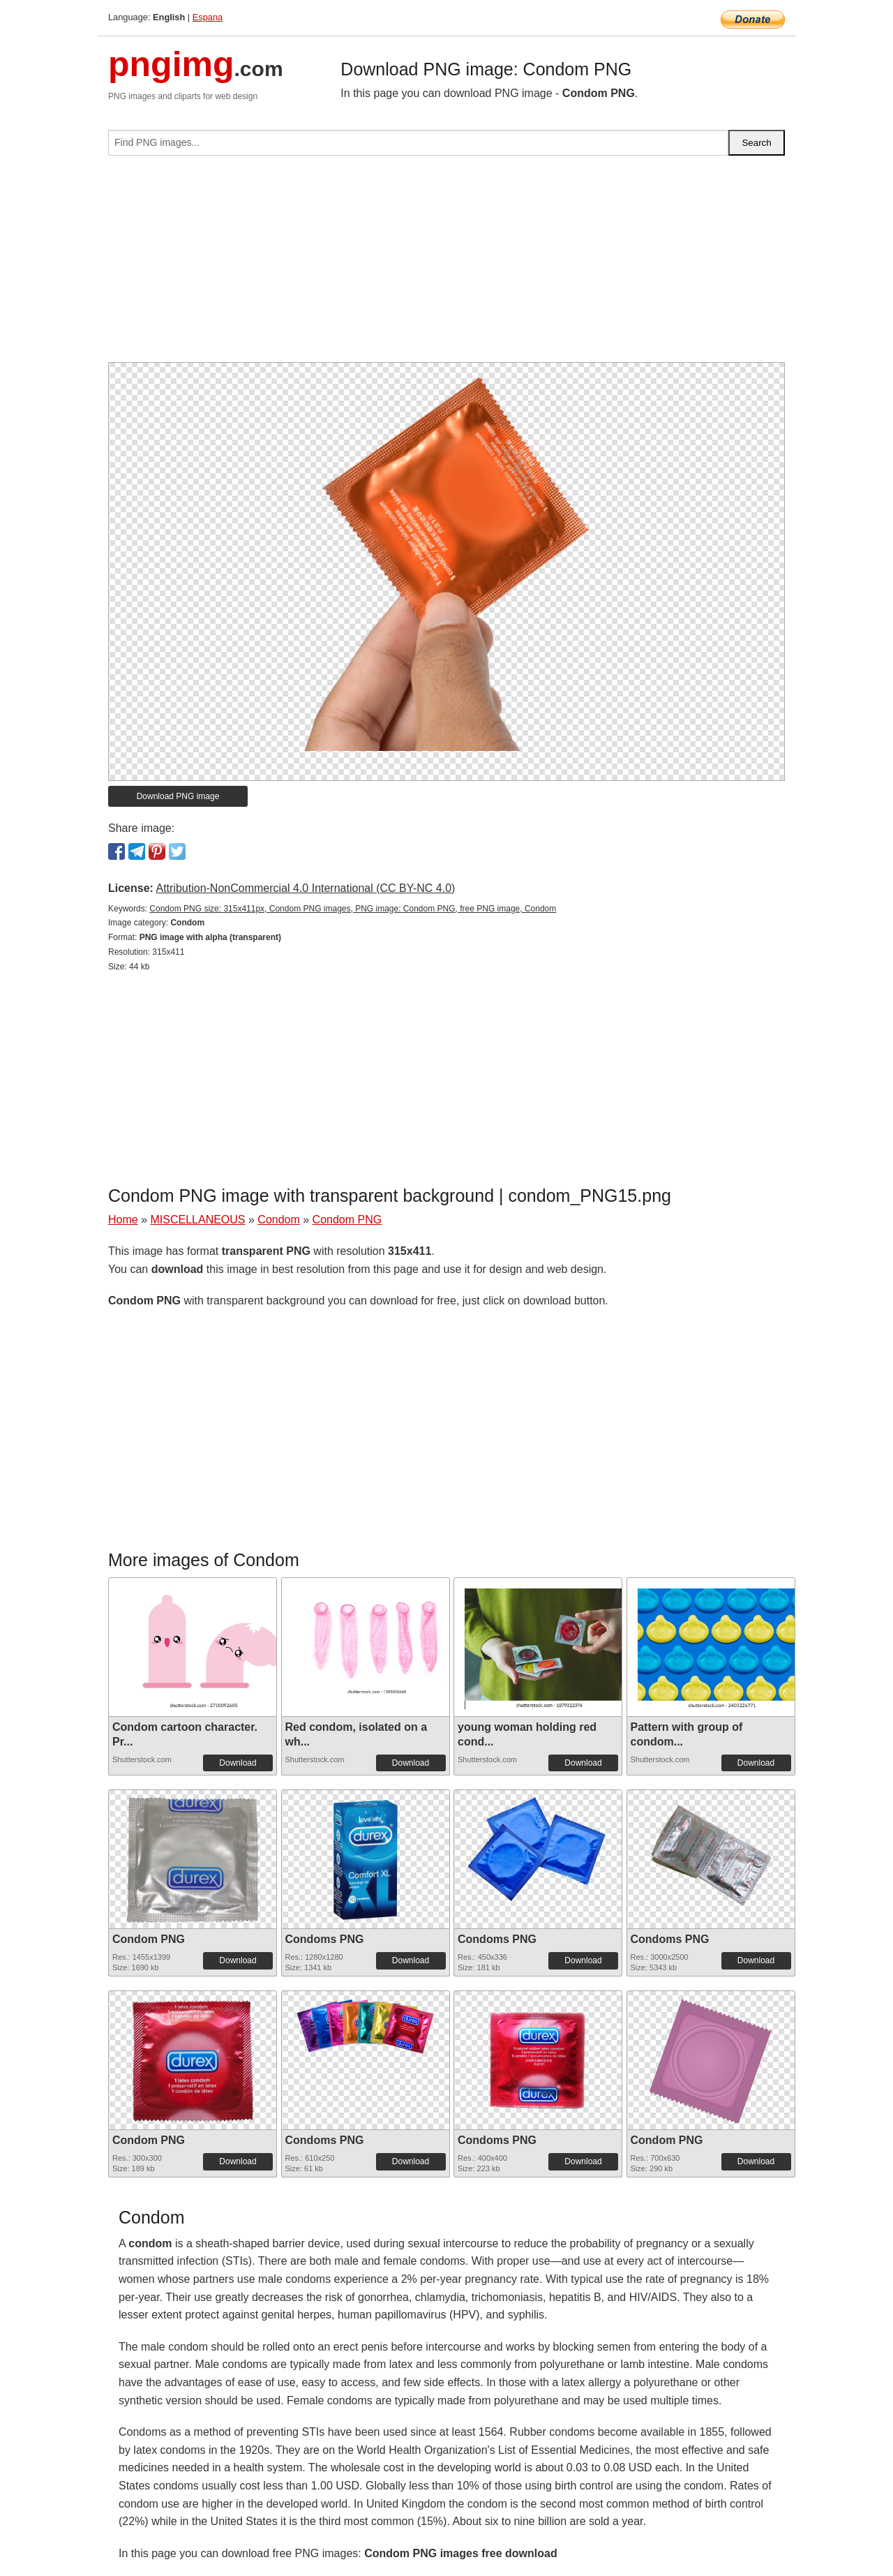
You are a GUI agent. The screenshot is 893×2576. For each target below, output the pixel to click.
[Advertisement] (446, 264)
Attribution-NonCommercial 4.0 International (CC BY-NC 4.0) (305, 888)
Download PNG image (178, 796)
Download (237, 1763)
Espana (208, 17)
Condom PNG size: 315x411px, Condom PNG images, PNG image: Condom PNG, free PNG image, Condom (352, 909)
